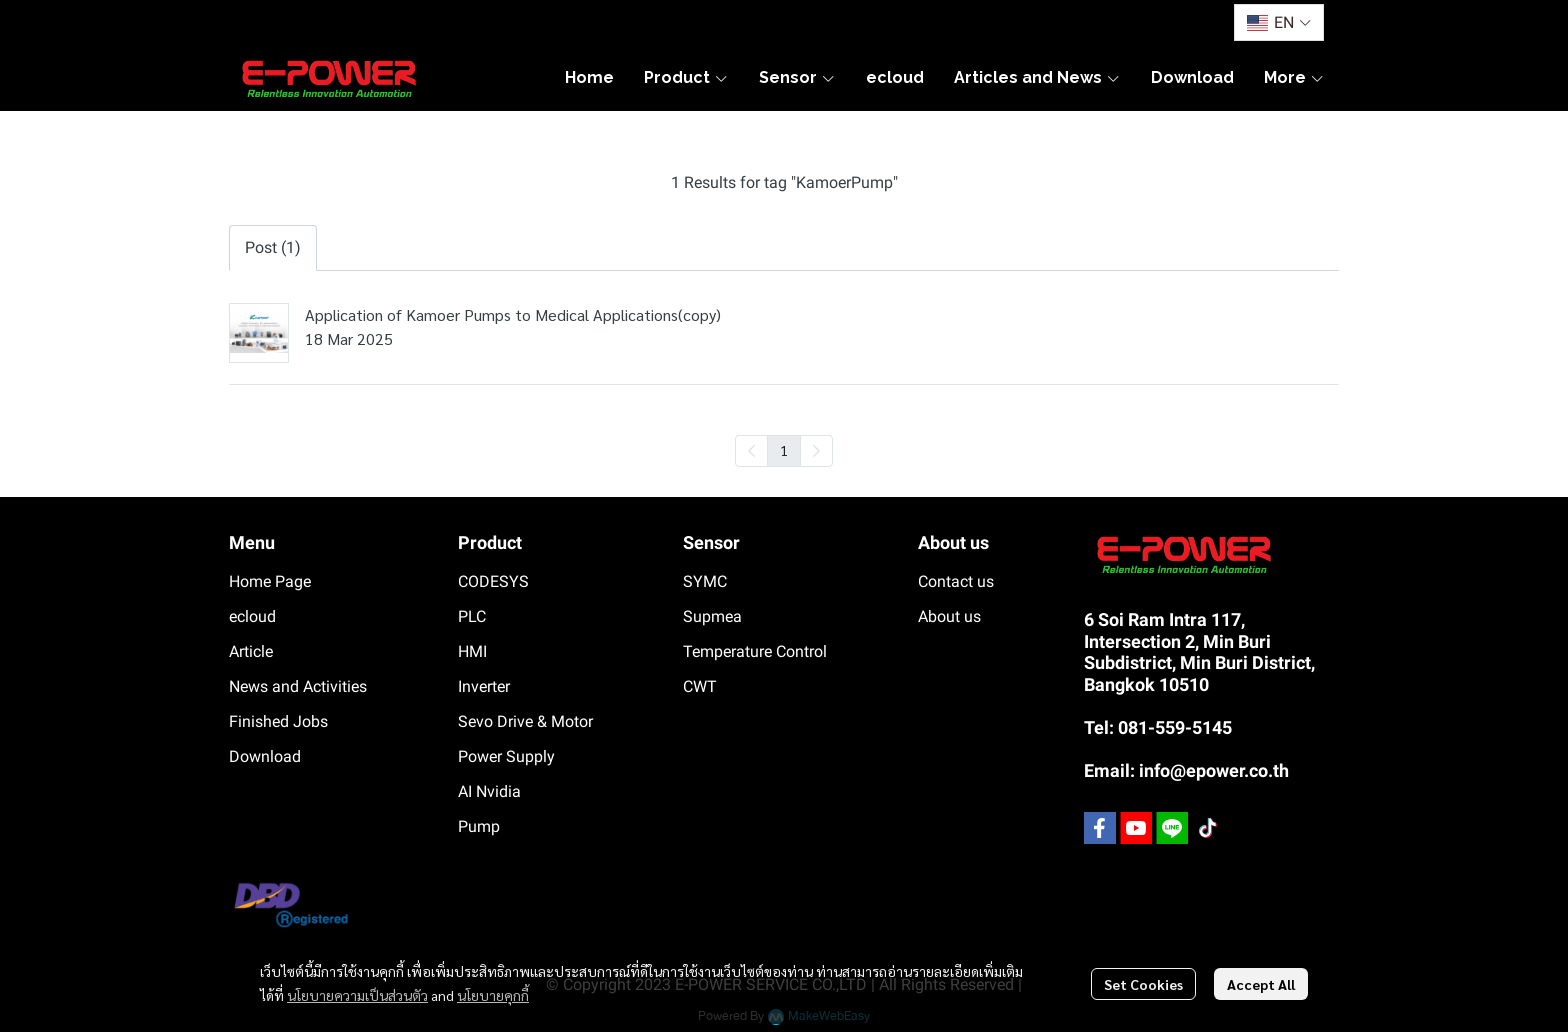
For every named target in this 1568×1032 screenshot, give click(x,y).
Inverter (484, 686)
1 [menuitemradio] (784, 450)
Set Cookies (1143, 984)
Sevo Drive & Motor (525, 721)
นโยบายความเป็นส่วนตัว (357, 995)
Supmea (712, 616)
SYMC (705, 581)
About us (949, 616)
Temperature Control (755, 651)
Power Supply (506, 756)
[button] (1279, 22)
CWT (700, 686)
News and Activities (298, 686)
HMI (472, 651)
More (1294, 77)
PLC (472, 616)
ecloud (252, 616)
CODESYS (493, 581)
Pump (479, 826)
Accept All (1261, 984)
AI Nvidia (489, 791)
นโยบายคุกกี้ (493, 995)
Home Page (270, 581)
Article (251, 651)
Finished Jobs (278, 721)
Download (265, 756)
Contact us (956, 581)
